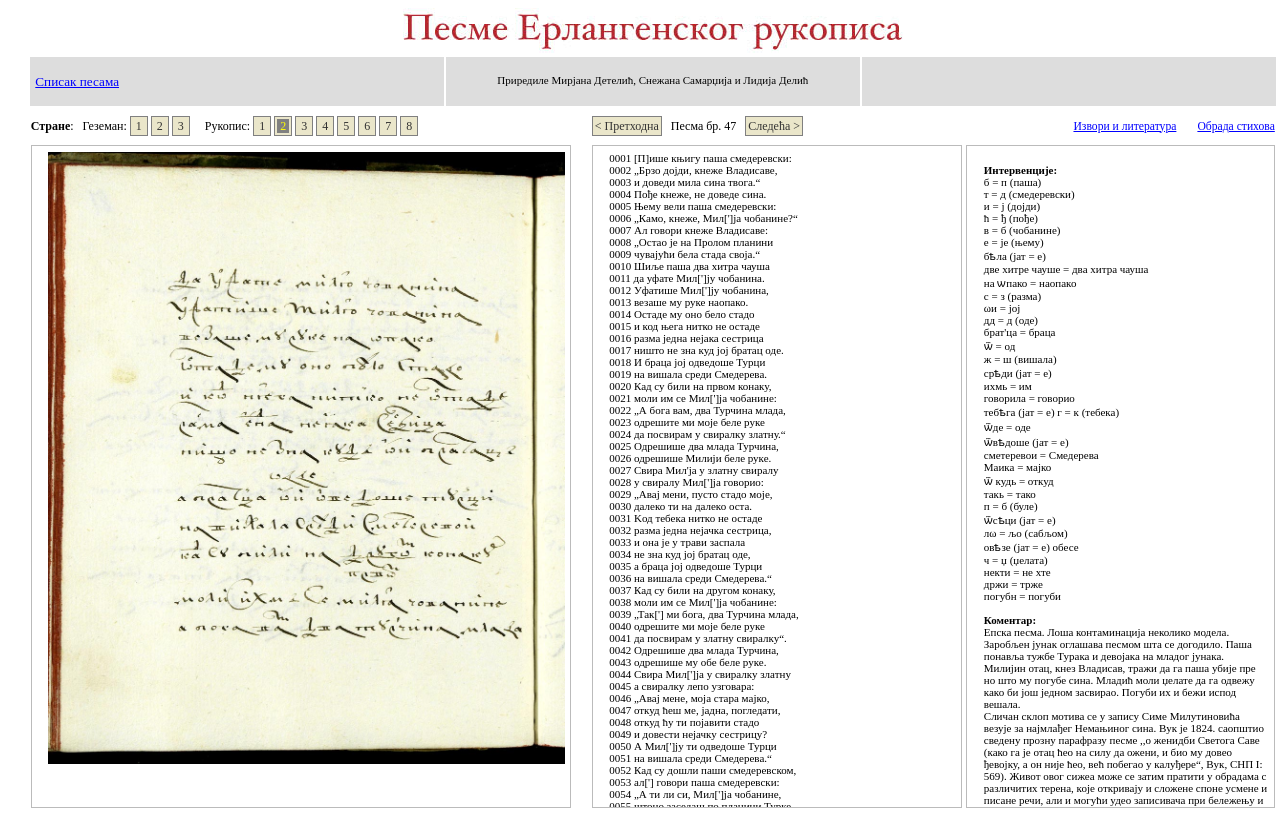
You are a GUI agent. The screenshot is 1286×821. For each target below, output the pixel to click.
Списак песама (77, 81)
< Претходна (627, 126)
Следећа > (774, 126)
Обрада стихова (1235, 126)
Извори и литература (1124, 126)
